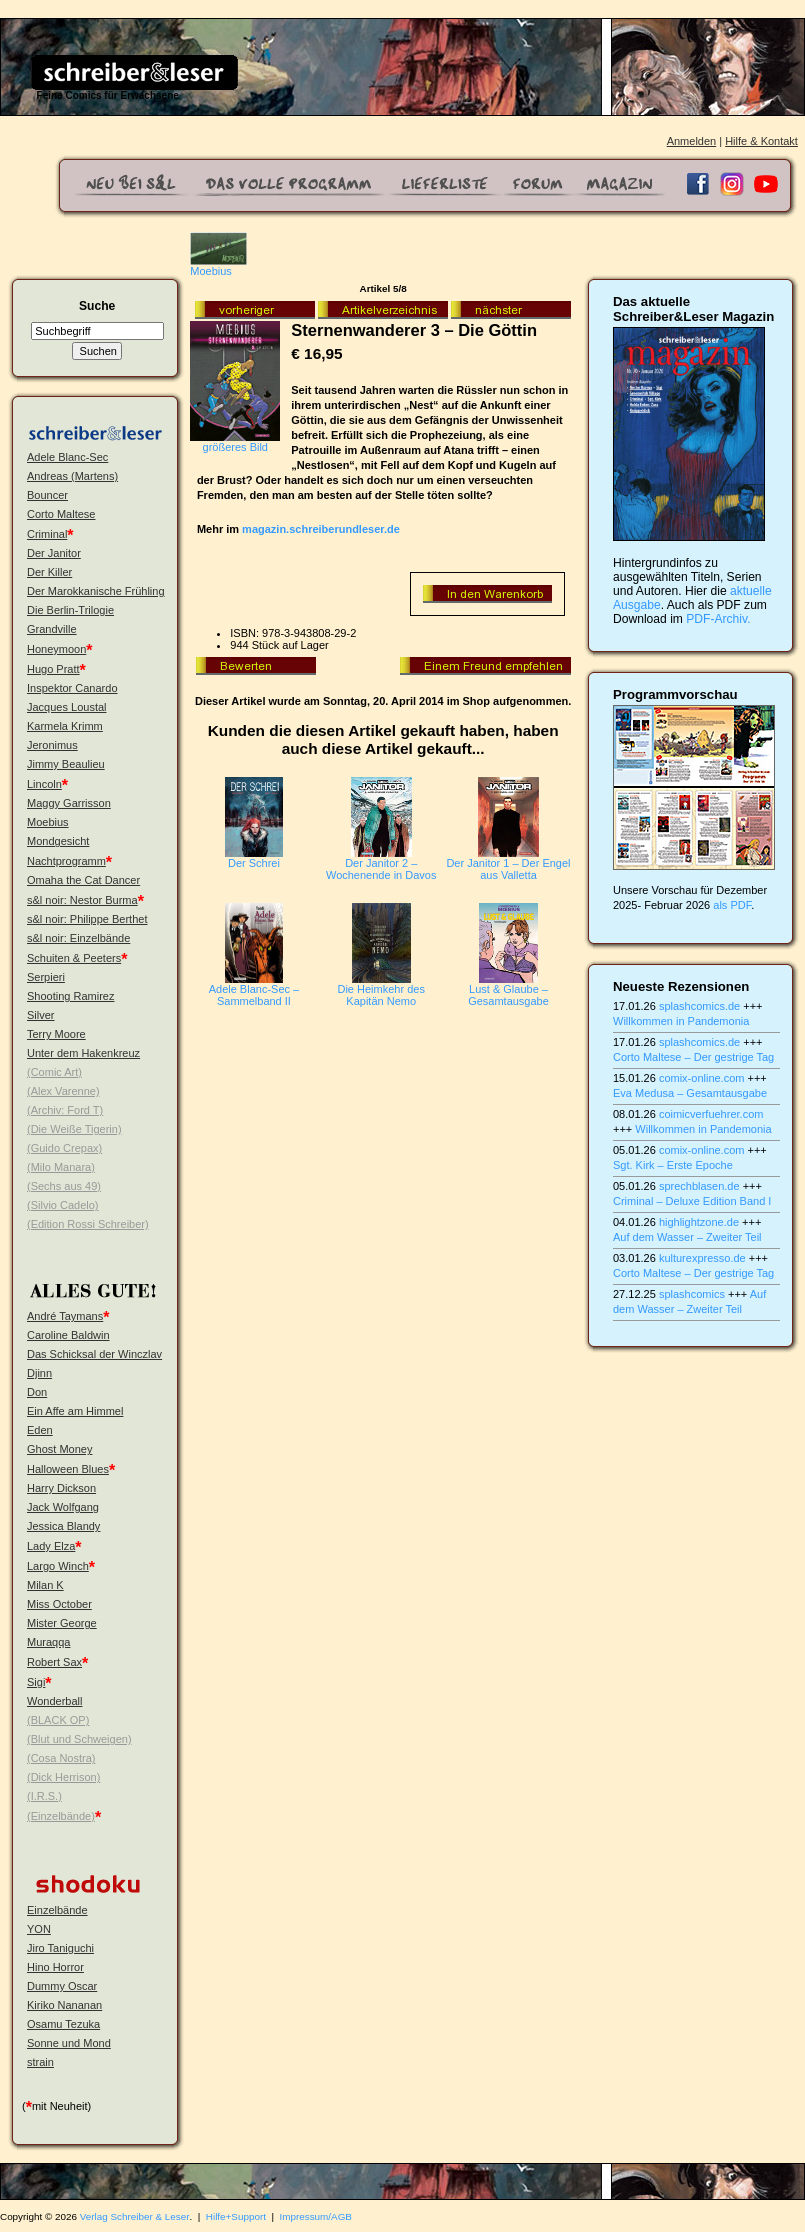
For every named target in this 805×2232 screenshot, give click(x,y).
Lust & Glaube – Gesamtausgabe (508, 995)
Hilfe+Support (236, 2216)
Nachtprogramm (66, 861)
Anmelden (692, 141)
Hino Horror (55, 1967)
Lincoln (44, 784)
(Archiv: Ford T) (65, 1110)
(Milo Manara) (61, 1167)
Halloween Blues (68, 1469)
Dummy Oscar (62, 1986)
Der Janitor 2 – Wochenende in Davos (381, 869)
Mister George (62, 1623)
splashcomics (692, 1294)
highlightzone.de (699, 1222)
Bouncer (47, 495)
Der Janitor (54, 553)
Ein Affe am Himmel (75, 1411)
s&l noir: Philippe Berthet (87, 919)
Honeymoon (56, 649)
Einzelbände (57, 1910)
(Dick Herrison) (63, 1777)
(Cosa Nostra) (61, 1758)
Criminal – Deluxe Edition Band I (692, 1201)
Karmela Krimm (65, 726)
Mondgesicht (58, 841)
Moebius (48, 822)
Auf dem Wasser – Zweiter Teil (687, 1237)
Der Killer (49, 572)
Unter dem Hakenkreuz (83, 1053)
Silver (41, 1015)
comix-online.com (702, 1078)
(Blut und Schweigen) (79, 1739)
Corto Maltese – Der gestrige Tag (693, 1057)
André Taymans (65, 1316)
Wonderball (54, 1701)
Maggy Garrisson (69, 803)
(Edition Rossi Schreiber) (88, 1224)
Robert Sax (54, 1662)
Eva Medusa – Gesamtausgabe (690, 1093)
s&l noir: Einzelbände (78, 938)
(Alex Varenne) (63, 1091)
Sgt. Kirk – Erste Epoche (673, 1165)
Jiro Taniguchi (60, 1948)
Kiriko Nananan (64, 2005)
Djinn (39, 1373)
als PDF (732, 905)
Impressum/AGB (316, 2216)
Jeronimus (52, 745)
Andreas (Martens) (72, 476)
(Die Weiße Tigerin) (74, 1129)
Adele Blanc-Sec (67, 457)
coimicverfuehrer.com (711, 1114)
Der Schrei (254, 863)
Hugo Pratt (53, 669)
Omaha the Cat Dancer (83, 880)
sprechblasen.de (699, 1186)
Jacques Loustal (67, 707)
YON (39, 1929)
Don (37, 1392)
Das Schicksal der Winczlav (94, 1354)
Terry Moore (56, 1034)
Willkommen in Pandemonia (681, 1021)
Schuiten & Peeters (74, 958)
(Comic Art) (54, 1072)
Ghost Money (59, 1449)
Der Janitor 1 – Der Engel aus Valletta (508, 869)
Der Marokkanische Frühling (96, 591)
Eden (40, 1430)
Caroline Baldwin (68, 1335)
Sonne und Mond (69, 2043)
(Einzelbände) (61, 1816)
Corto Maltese (61, 514)
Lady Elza (51, 1546)
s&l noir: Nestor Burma (82, 900)
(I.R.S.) (44, 1796)
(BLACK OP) (58, 1720)
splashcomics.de (699, 1006)
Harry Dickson (61, 1488)
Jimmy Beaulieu (66, 764)
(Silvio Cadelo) (63, 1205)
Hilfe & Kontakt (761, 141)
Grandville (52, 629)
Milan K (45, 1585)
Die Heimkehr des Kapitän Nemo (380, 995)
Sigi (36, 1682)
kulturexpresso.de (702, 1258)
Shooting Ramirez (70, 996)
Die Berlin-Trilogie (70, 610)
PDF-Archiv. (718, 619)
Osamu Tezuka (63, 2024)
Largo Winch (58, 1566)
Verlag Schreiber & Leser (135, 2216)
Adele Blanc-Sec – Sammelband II (254, 995)
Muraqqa (48, 1642)
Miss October (59, 1604)
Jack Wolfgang (63, 1507)
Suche (97, 306)
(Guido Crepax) (64, 1148)
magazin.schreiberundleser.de (321, 529)
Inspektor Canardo (72, 688)
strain (40, 2062)
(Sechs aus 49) (64, 1186)
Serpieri (46, 977)
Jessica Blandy (63, 1526)
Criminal (47, 534)
